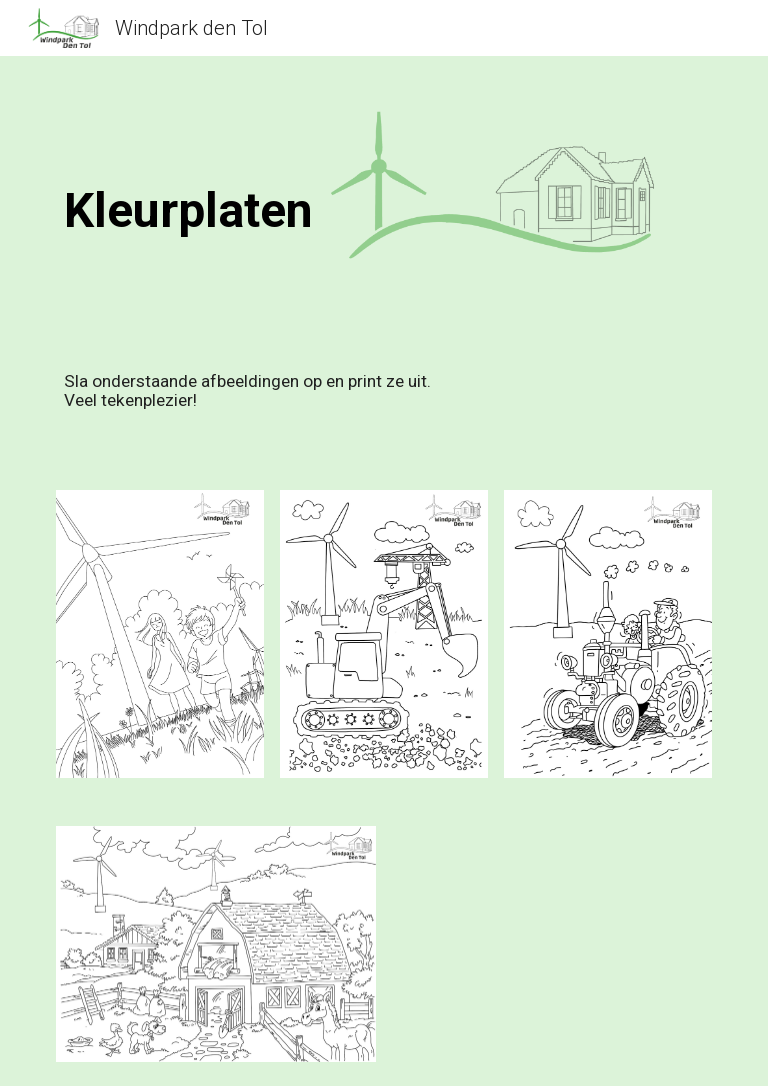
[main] (327, 198)
